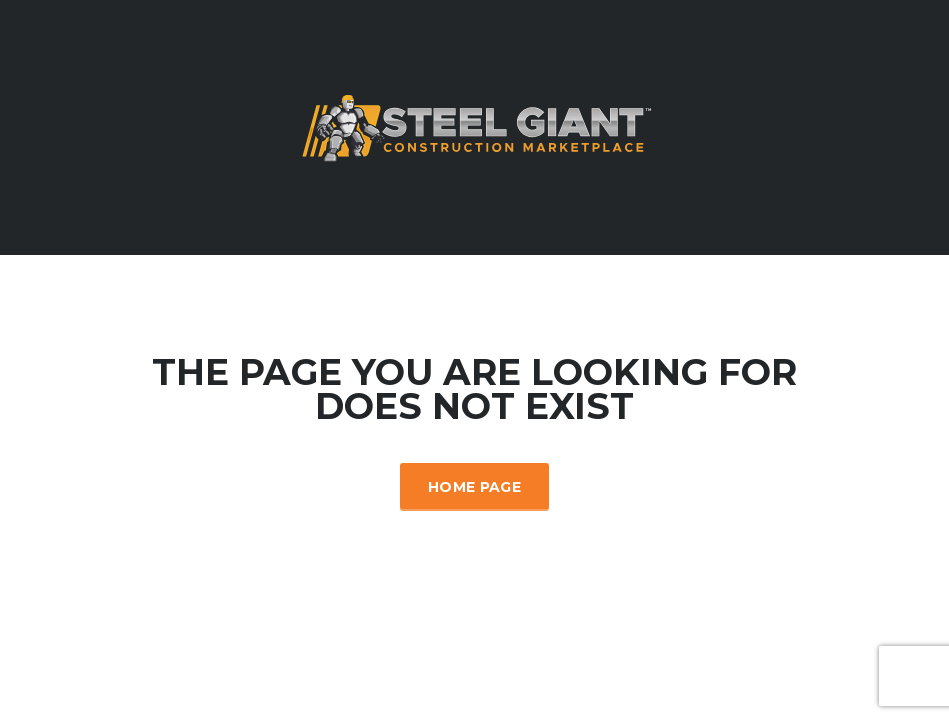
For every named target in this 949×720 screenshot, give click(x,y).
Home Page (474, 487)
